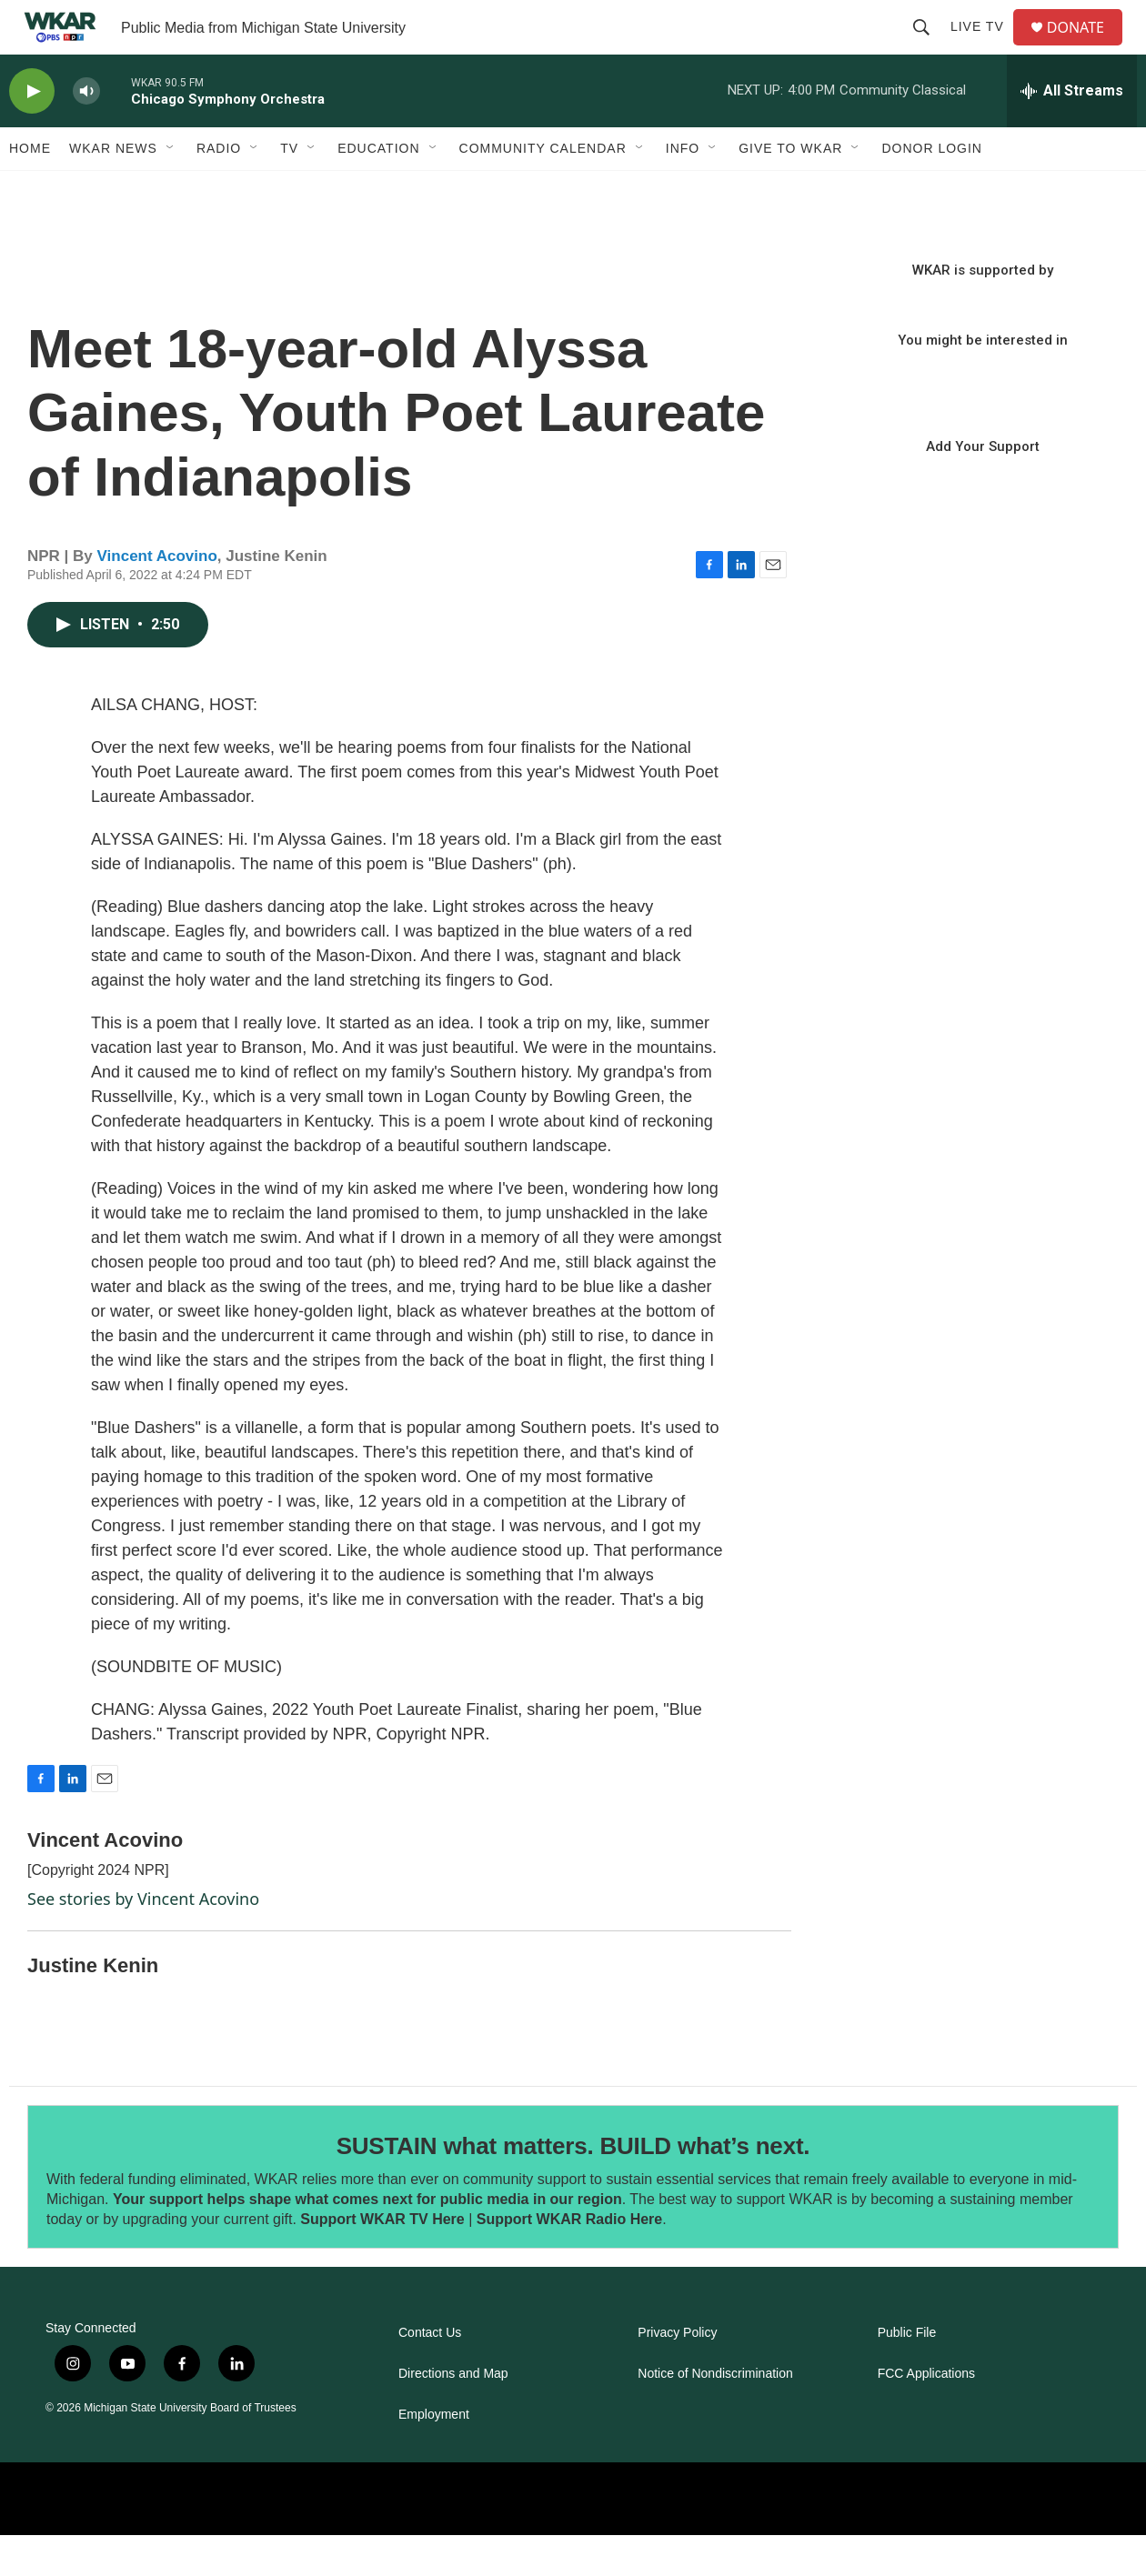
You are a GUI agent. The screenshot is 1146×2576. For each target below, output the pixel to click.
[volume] (86, 132)
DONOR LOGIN (931, 189)
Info (682, 189)
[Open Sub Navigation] (171, 189)
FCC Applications (926, 2414)
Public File (907, 2374)
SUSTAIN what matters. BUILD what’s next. (573, 2186)
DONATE (1086, 47)
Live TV (984, 47)
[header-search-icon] (928, 47)
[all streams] (1072, 131)
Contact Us (429, 2374)
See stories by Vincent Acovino (143, 1939)
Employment (433, 2455)
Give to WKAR (790, 189)
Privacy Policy (677, 2374)
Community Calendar (543, 189)
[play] (31, 132)
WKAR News (113, 189)
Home (30, 189)
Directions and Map (453, 2414)
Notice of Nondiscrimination (715, 2414)
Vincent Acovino (157, 597)
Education (378, 189)
